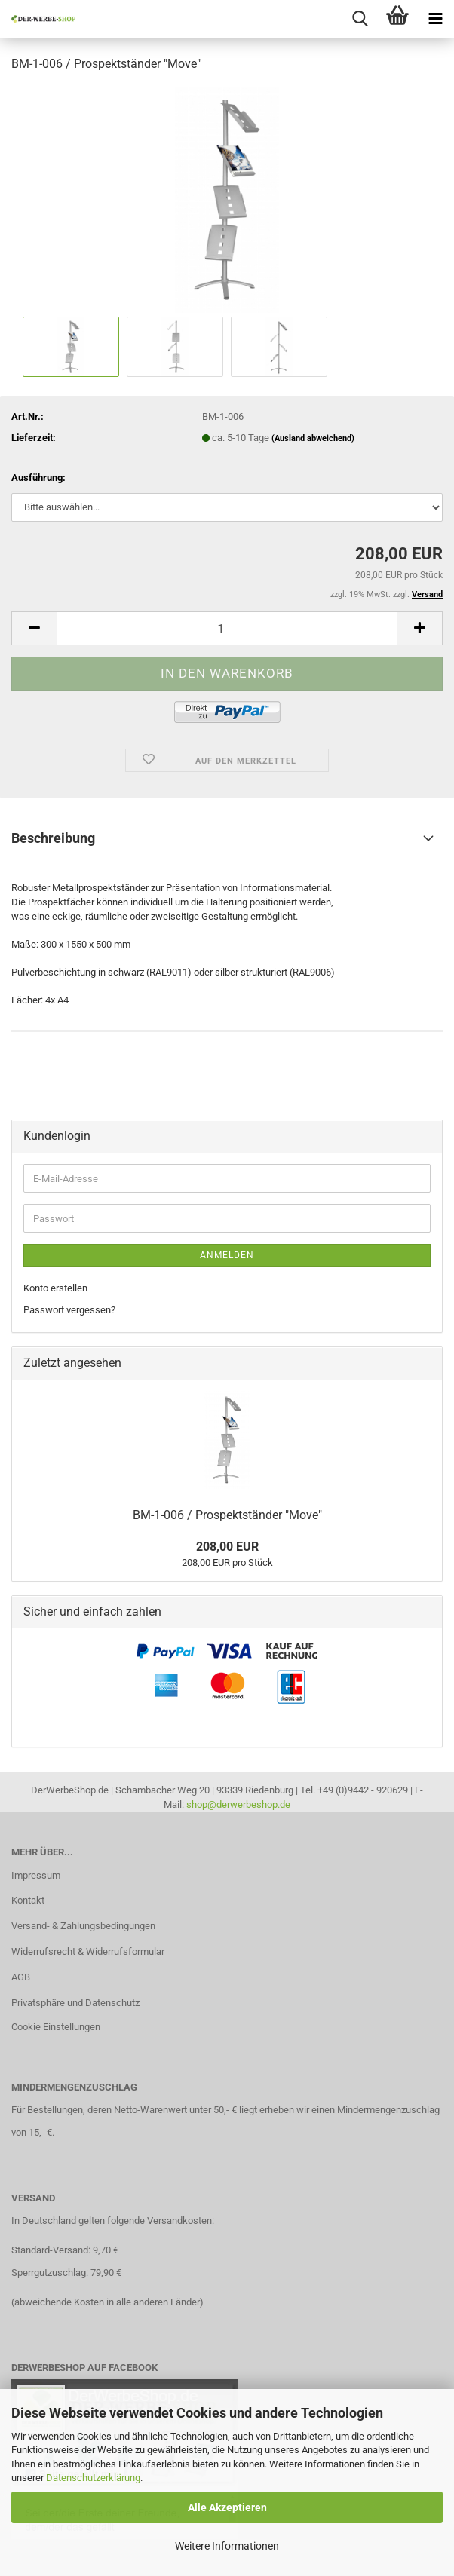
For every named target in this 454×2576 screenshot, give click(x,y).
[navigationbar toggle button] (435, 19)
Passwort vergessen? (69, 1310)
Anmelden (227, 1255)
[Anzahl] (227, 628)
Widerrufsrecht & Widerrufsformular (87, 1951)
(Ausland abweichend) (312, 438)
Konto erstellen (55, 1288)
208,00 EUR (227, 1546)
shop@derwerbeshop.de (238, 1804)
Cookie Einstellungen (55, 2026)
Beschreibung (53, 838)
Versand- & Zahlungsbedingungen (83, 1925)
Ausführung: (38, 477)
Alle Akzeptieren (227, 2507)
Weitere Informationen (227, 2546)
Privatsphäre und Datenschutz (75, 2002)
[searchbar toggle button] (360, 19)
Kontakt (27, 1900)
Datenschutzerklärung (93, 2477)
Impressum (35, 1875)
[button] (34, 628)
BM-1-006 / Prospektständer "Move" (227, 1515)
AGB (20, 1977)
